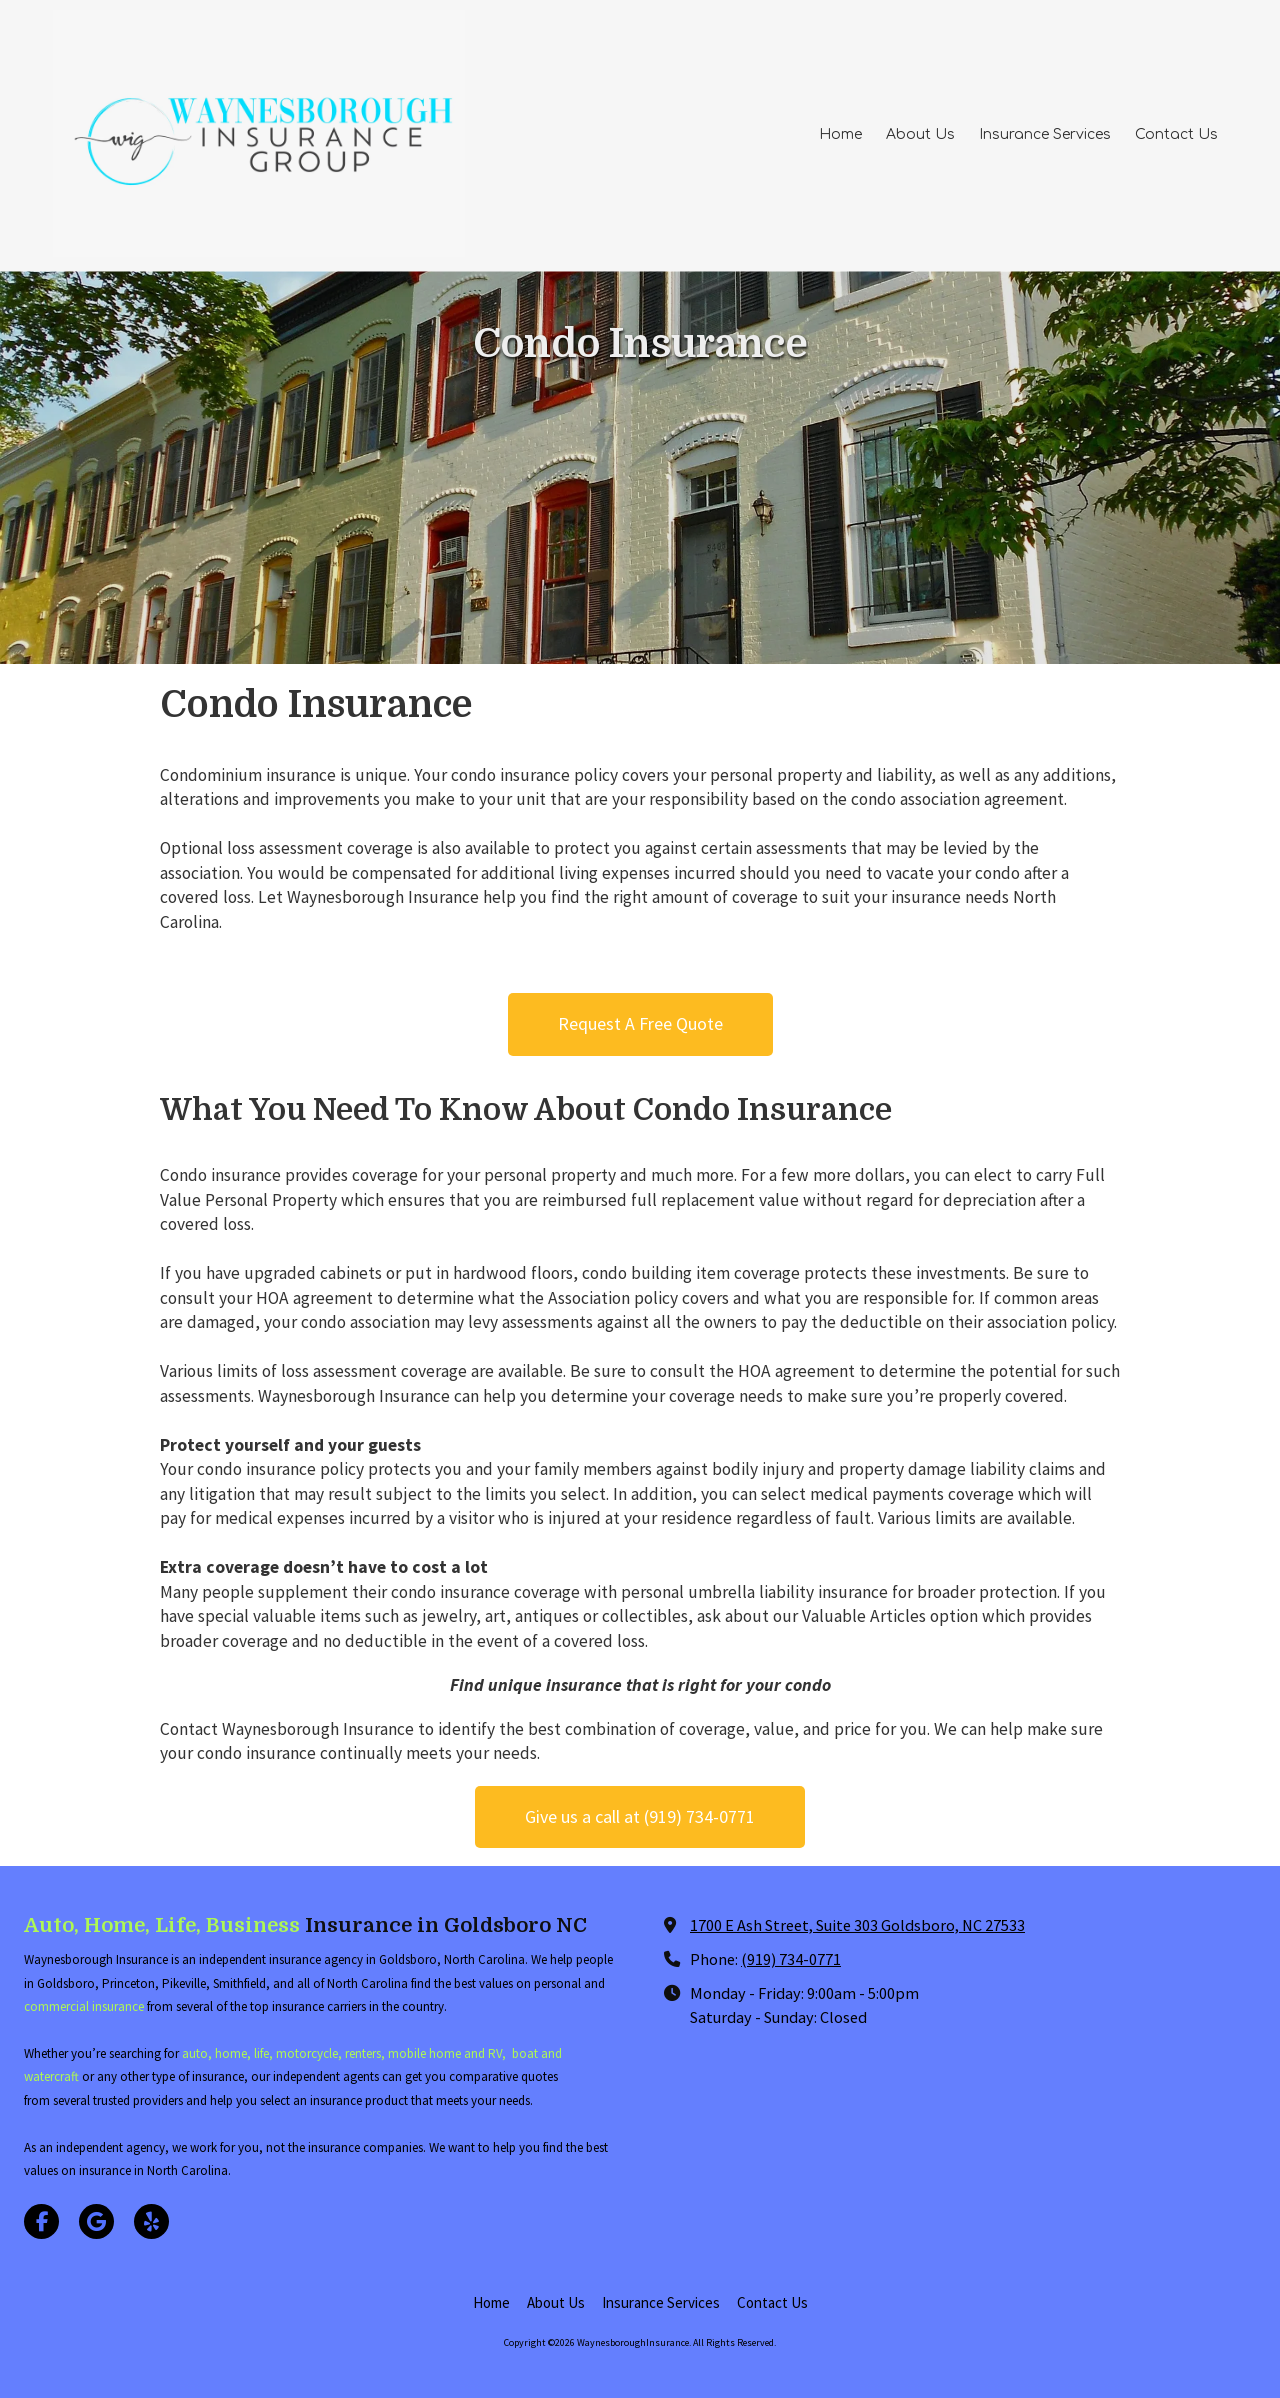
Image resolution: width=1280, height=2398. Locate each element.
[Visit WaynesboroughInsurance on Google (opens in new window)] (96, 2221)
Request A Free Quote (640, 1023)
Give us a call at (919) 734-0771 (640, 1816)
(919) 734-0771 (791, 1959)
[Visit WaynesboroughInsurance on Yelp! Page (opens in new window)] (151, 2221)
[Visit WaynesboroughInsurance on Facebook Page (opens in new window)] (41, 2221)
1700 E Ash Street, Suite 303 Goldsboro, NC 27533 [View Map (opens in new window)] (857, 1925)
